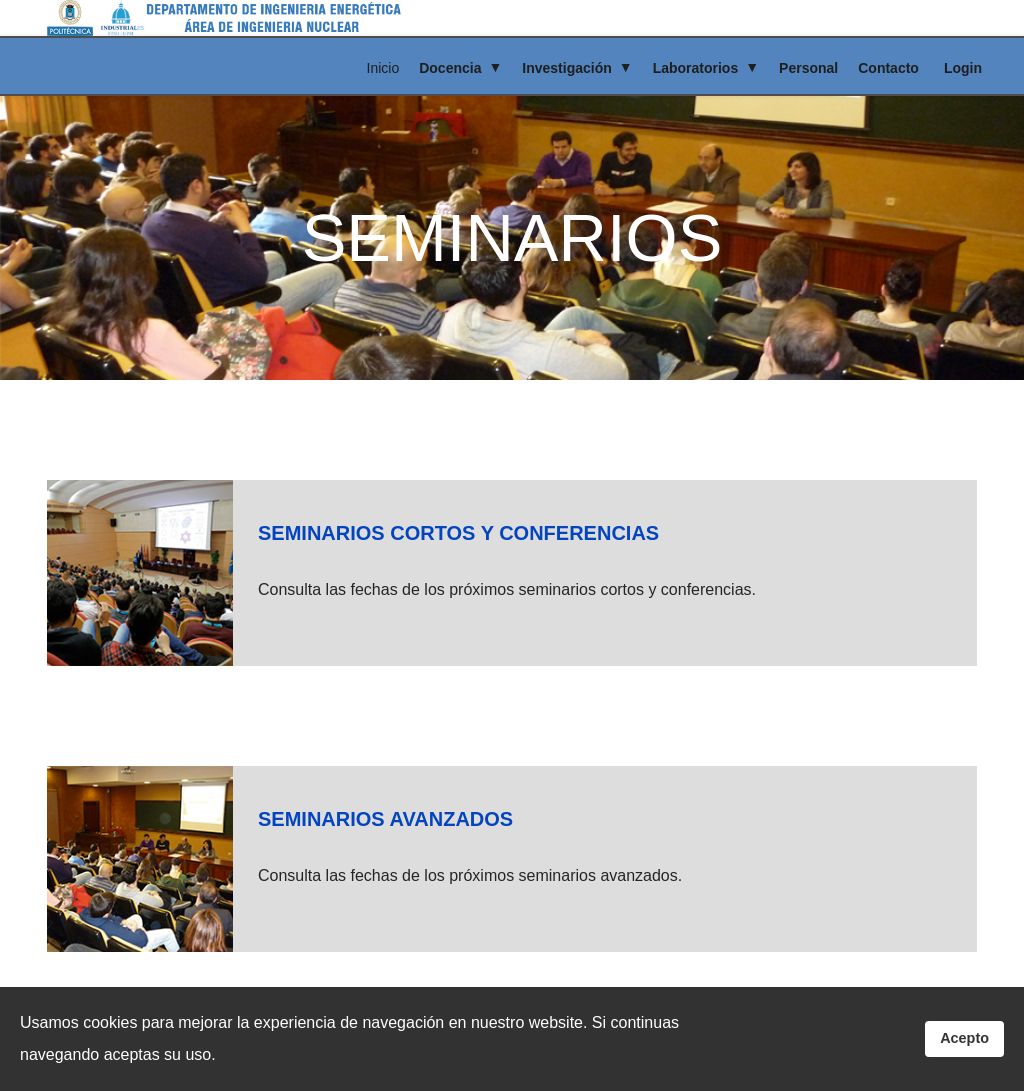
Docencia (450, 68)
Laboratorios (696, 68)
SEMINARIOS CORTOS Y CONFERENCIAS (458, 533)
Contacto (888, 68)
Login (963, 68)
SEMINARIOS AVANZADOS (385, 819)
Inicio (383, 68)
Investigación (566, 68)
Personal (808, 68)
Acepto (964, 1038)
